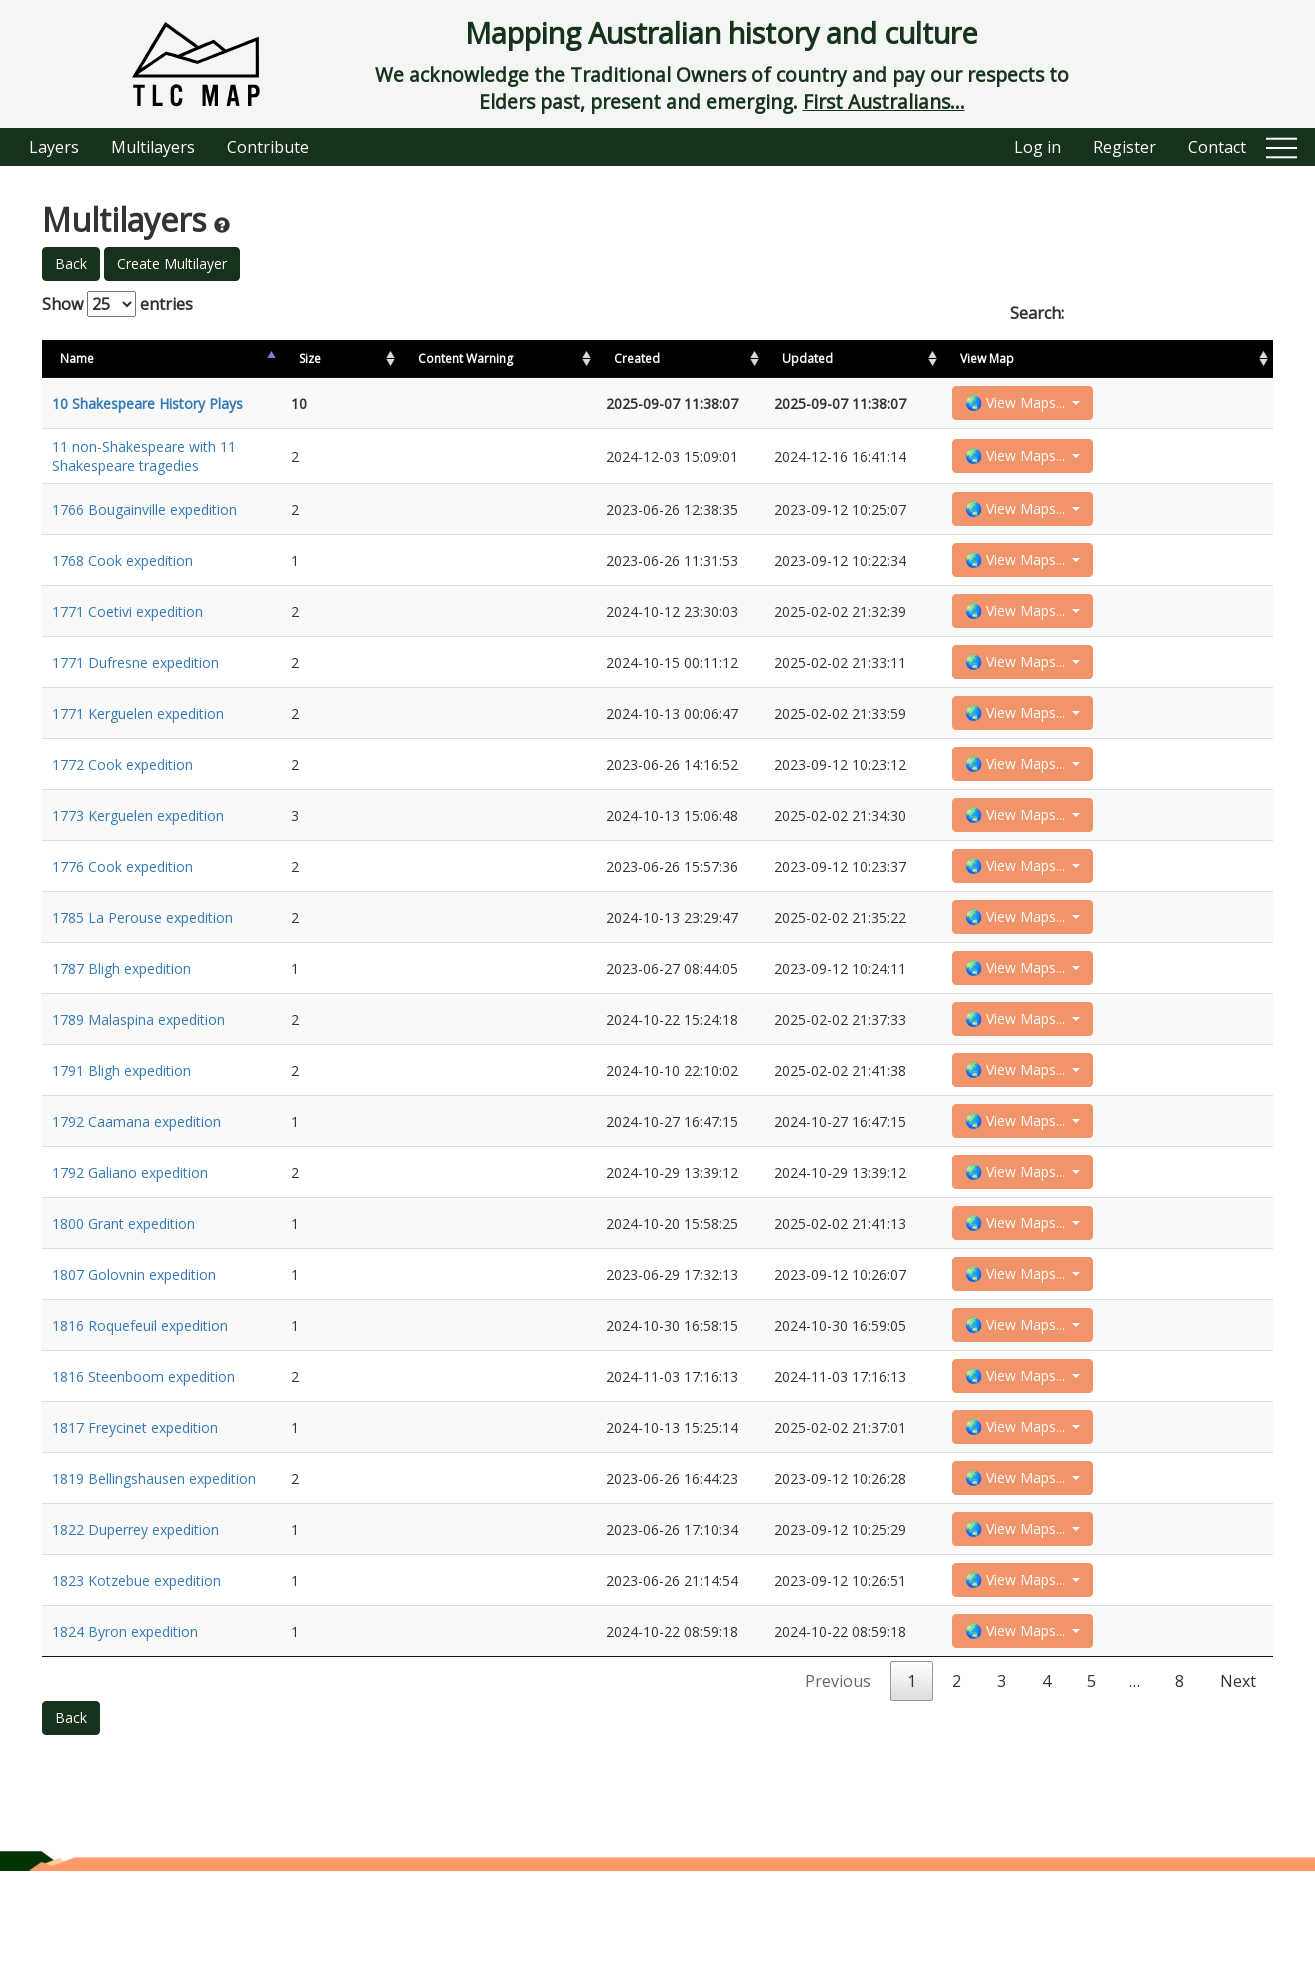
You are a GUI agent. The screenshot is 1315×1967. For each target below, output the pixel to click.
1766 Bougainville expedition (144, 515)
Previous (838, 1777)
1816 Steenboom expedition (143, 1450)
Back (71, 263)
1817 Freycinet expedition (135, 1505)
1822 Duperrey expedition (135, 1615)
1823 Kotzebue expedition (136, 1670)
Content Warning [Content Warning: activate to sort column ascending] (455, 358)
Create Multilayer (172, 263)
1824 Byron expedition (125, 1725)
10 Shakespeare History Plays (147, 405)
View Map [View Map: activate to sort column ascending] (1156, 358)
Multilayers (153, 147)
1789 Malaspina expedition (138, 1065)
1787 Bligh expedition (121, 1010)
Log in (1037, 147)
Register (1124, 147)
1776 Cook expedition (122, 900)
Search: (1141, 313)
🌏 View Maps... (1186, 404)
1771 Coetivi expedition (127, 625)
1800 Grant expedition (123, 1285)
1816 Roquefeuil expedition (140, 1395)
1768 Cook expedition (122, 570)
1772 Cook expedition (122, 790)
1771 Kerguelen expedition (138, 735)
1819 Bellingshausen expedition (154, 1560)
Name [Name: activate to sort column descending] (77, 358)
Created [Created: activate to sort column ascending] (947, 358)
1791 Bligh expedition (121, 1120)
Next (1238, 1777)
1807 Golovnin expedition (134, 1340)
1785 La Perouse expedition (142, 955)
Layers (54, 147)
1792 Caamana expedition (136, 1175)
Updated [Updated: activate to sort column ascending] (1050, 358)
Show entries (117, 304)
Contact (1217, 147)
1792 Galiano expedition (130, 1230)
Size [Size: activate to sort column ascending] (361, 358)
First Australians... (884, 101)
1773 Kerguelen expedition (138, 845)
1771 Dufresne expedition (135, 680)
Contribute (268, 147)
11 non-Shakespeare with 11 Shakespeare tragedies (144, 460)
